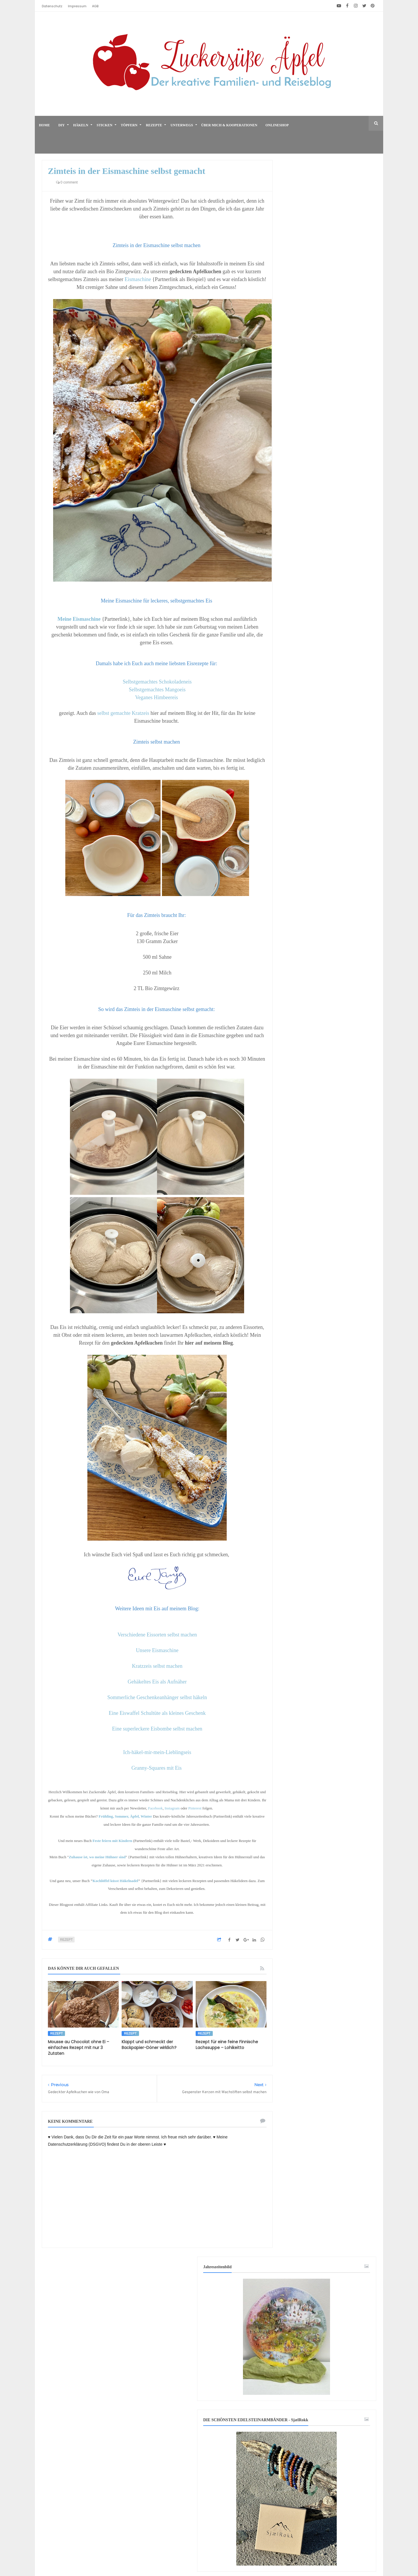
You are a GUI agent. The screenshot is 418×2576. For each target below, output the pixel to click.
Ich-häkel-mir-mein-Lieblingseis (157, 1752)
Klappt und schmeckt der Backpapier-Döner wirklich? (149, 2044)
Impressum (77, 6)
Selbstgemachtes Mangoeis (157, 689)
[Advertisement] (327, 2090)
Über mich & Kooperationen (229, 125)
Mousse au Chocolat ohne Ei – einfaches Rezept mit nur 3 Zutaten (78, 2047)
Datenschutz (52, 6)
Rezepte (154, 125)
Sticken (104, 125)
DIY (61, 125)
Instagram (172, 1808)
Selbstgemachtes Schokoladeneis (157, 682)
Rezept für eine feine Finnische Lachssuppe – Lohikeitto (227, 2044)
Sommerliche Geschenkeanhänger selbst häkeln (157, 1697)
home (44, 125)
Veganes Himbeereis (156, 697)
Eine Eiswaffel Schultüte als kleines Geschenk (157, 1713)
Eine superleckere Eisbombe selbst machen (157, 1729)
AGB (95, 6)
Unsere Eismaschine (157, 1650)
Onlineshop (277, 125)
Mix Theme (304, 2554)
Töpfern (129, 125)
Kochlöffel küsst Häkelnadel (115, 1881)
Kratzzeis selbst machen (157, 1666)
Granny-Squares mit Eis (156, 1768)
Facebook (155, 1808)
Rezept (66, 1939)
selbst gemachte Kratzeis (123, 713)
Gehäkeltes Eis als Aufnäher (157, 1682)
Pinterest (195, 1808)
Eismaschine (138, 279)
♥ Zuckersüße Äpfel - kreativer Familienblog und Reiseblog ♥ (198, 2554)
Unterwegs (181, 125)
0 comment (67, 182)
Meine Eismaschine (79, 619)
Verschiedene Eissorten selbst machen (157, 1635)
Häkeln (80, 125)
